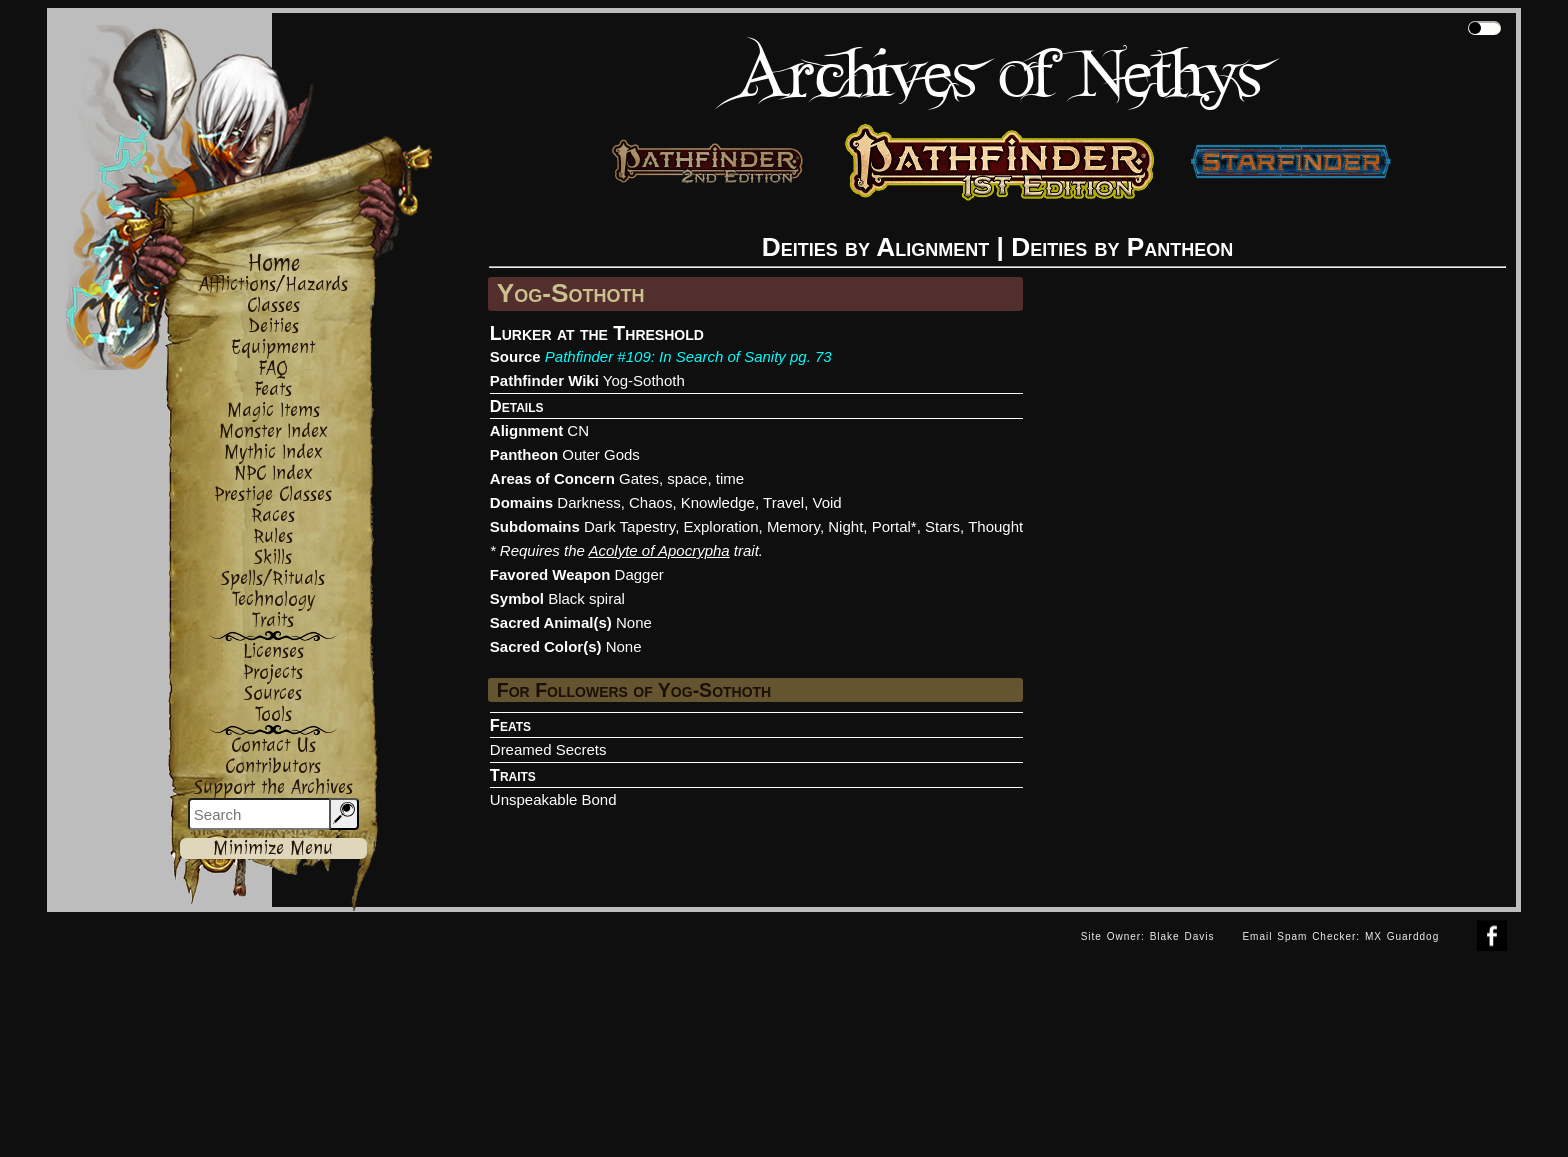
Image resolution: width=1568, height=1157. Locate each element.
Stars (942, 526)
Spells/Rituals (273, 578)
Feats (273, 389)
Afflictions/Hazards (273, 284)
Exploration (720, 526)
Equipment (273, 347)
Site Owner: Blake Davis (1148, 936)
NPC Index (273, 473)
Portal (891, 526)
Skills (273, 557)
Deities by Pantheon (1122, 247)
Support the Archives (273, 787)
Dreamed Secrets (548, 749)
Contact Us (273, 745)
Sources (273, 693)
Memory (793, 526)
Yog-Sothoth (644, 380)
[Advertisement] (557, 957)
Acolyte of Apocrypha (658, 550)
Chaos (650, 502)
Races (273, 515)
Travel (783, 502)
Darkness (588, 502)
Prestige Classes (273, 494)
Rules (273, 536)
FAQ (273, 368)
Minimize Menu (273, 848)
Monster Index (273, 431)
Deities (273, 326)
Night (845, 526)
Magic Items (273, 410)
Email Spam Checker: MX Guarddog (1340, 936)
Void (827, 502)
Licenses (273, 651)
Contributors (273, 766)
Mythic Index (273, 452)
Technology (273, 599)
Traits (273, 620)
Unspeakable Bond (553, 799)
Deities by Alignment (876, 247)
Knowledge (718, 502)
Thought (995, 526)
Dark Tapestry (629, 526)
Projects (273, 672)
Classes (273, 305)
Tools (273, 714)
